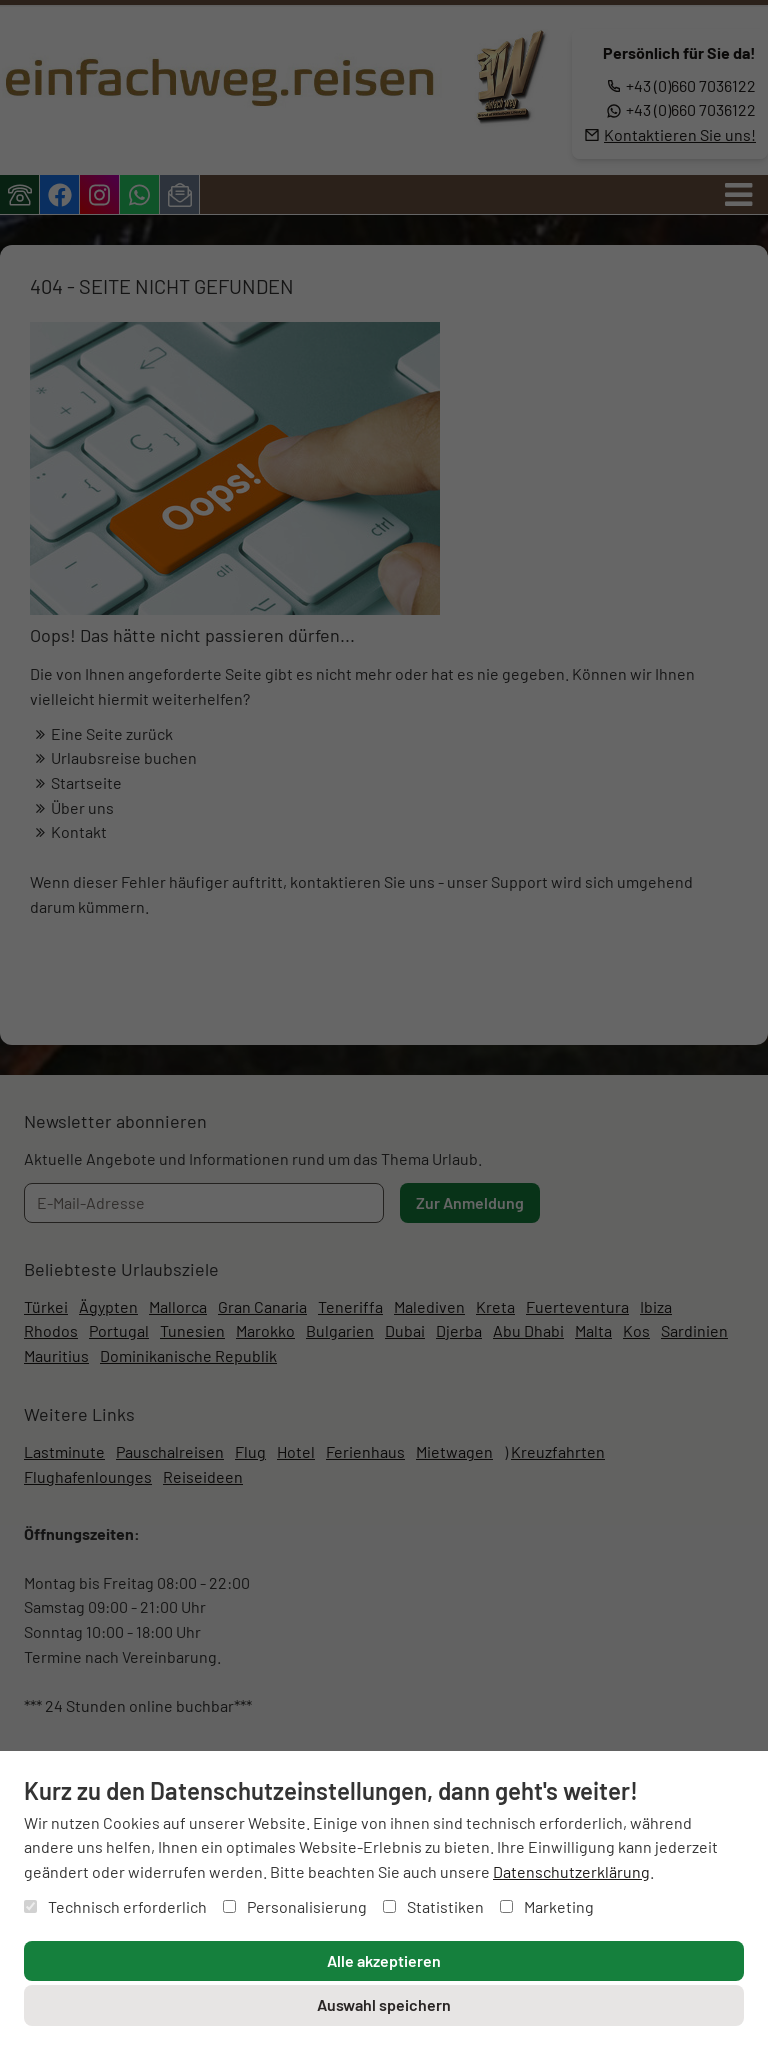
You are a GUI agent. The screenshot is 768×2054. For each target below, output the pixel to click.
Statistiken (433, 1906)
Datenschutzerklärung (571, 1871)
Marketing (547, 1906)
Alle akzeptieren (384, 1960)
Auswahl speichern (384, 2004)
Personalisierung (295, 1906)
